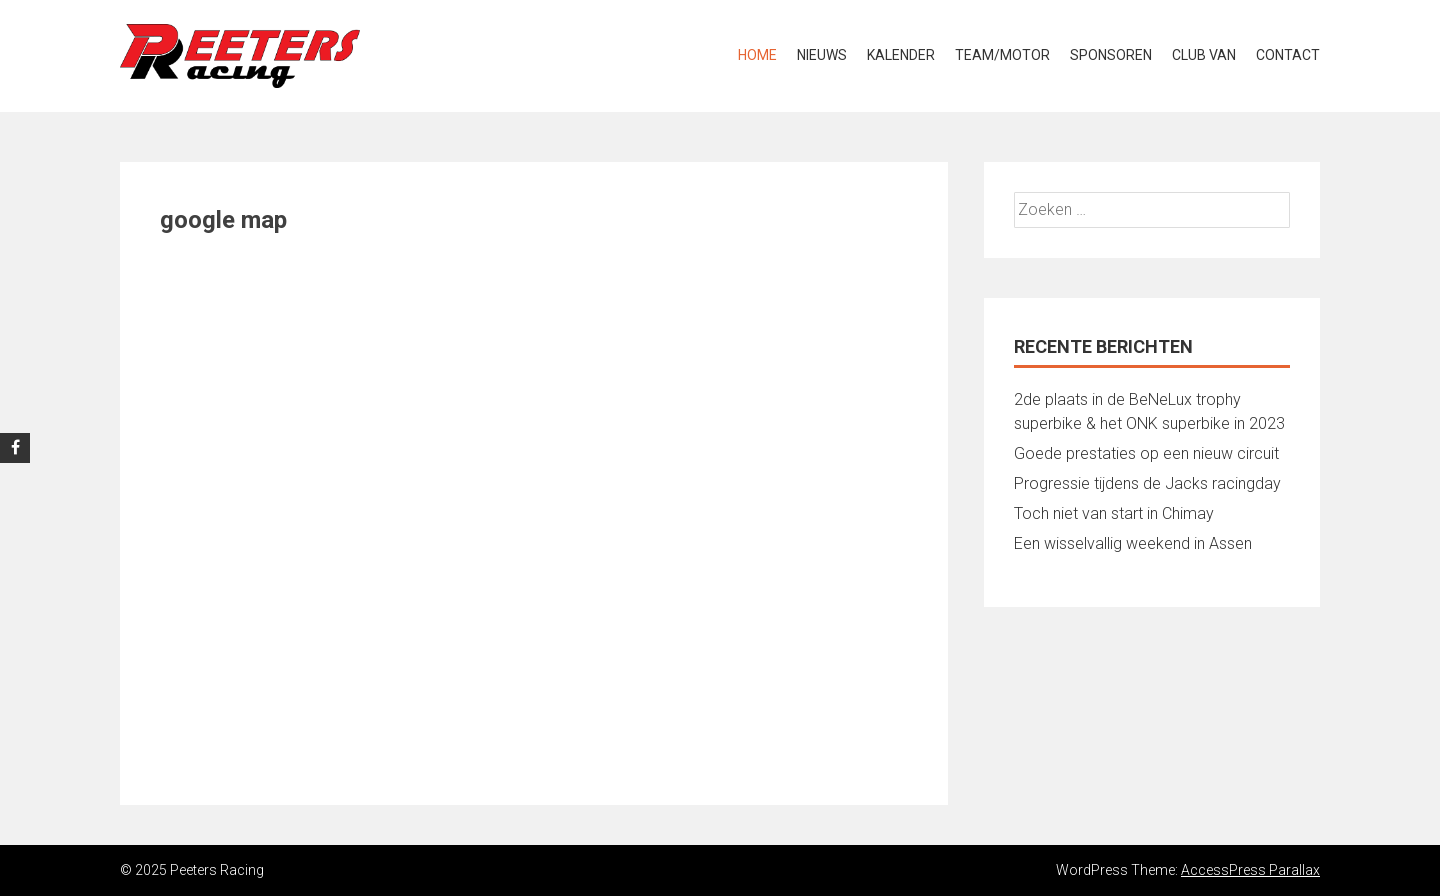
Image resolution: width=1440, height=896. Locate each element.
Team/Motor (1002, 55)
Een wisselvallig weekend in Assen (1133, 543)
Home (757, 55)
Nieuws (822, 55)
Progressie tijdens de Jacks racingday (1147, 483)
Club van (1204, 55)
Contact (1288, 55)
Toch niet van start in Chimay (1114, 513)
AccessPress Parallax (1250, 870)
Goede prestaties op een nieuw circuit (1146, 453)
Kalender (901, 55)
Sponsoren (1111, 55)
